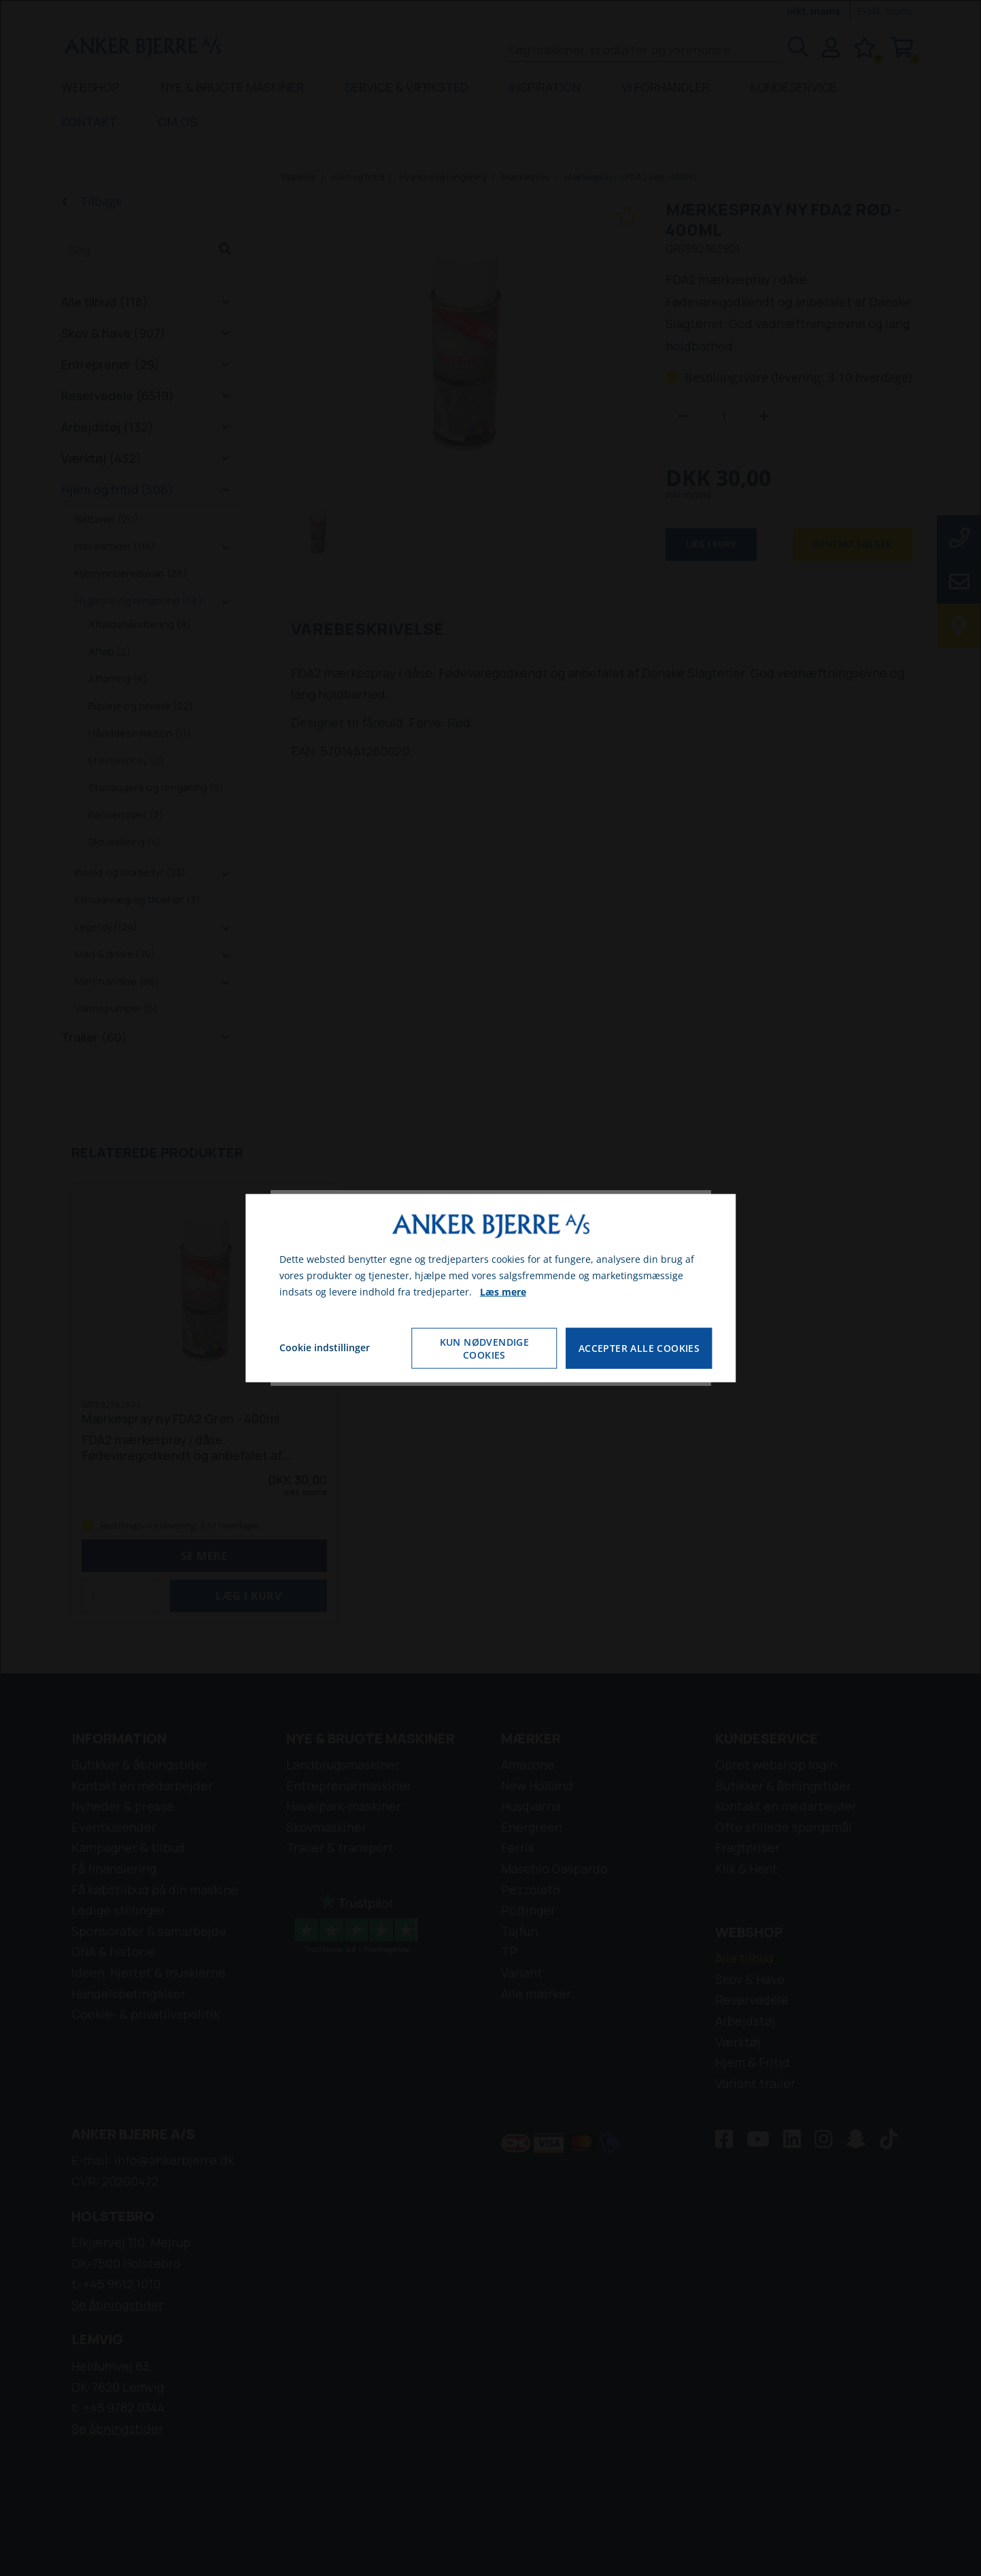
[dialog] (490, 1287)
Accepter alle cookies (639, 1347)
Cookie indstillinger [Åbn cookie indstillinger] (324, 1347)
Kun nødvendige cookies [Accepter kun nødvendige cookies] (485, 1348)
